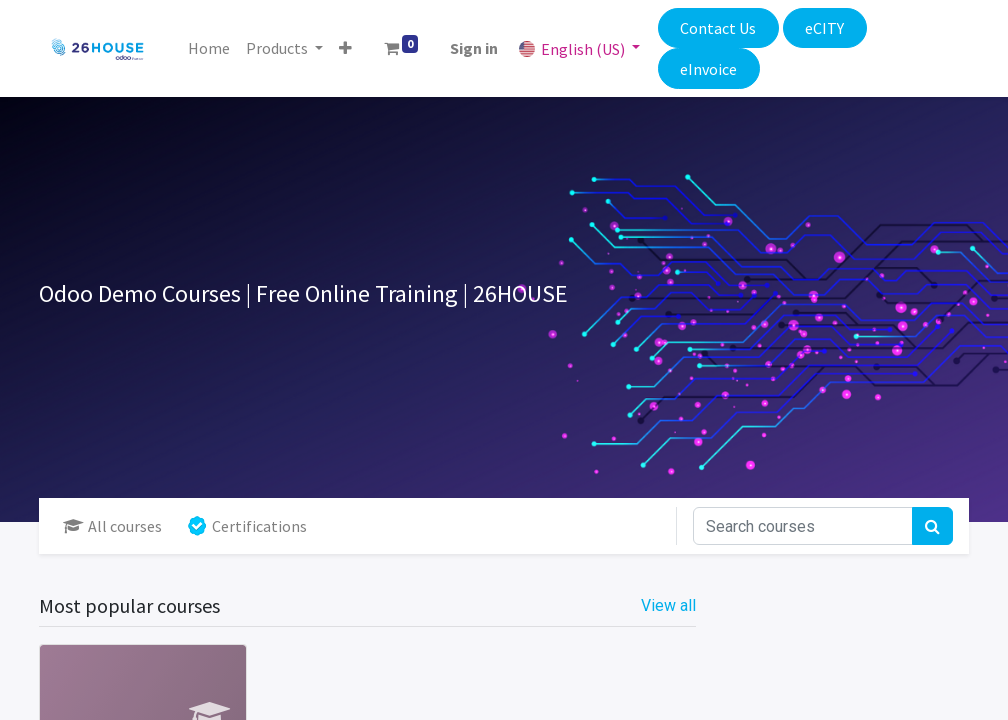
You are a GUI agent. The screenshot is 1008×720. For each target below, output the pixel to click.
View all (668, 605)
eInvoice (708, 69)
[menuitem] (209, 48)
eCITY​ (824, 28)
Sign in (474, 48)
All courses (112, 526)
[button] (345, 48)
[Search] (932, 526)
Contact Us (718, 28)
